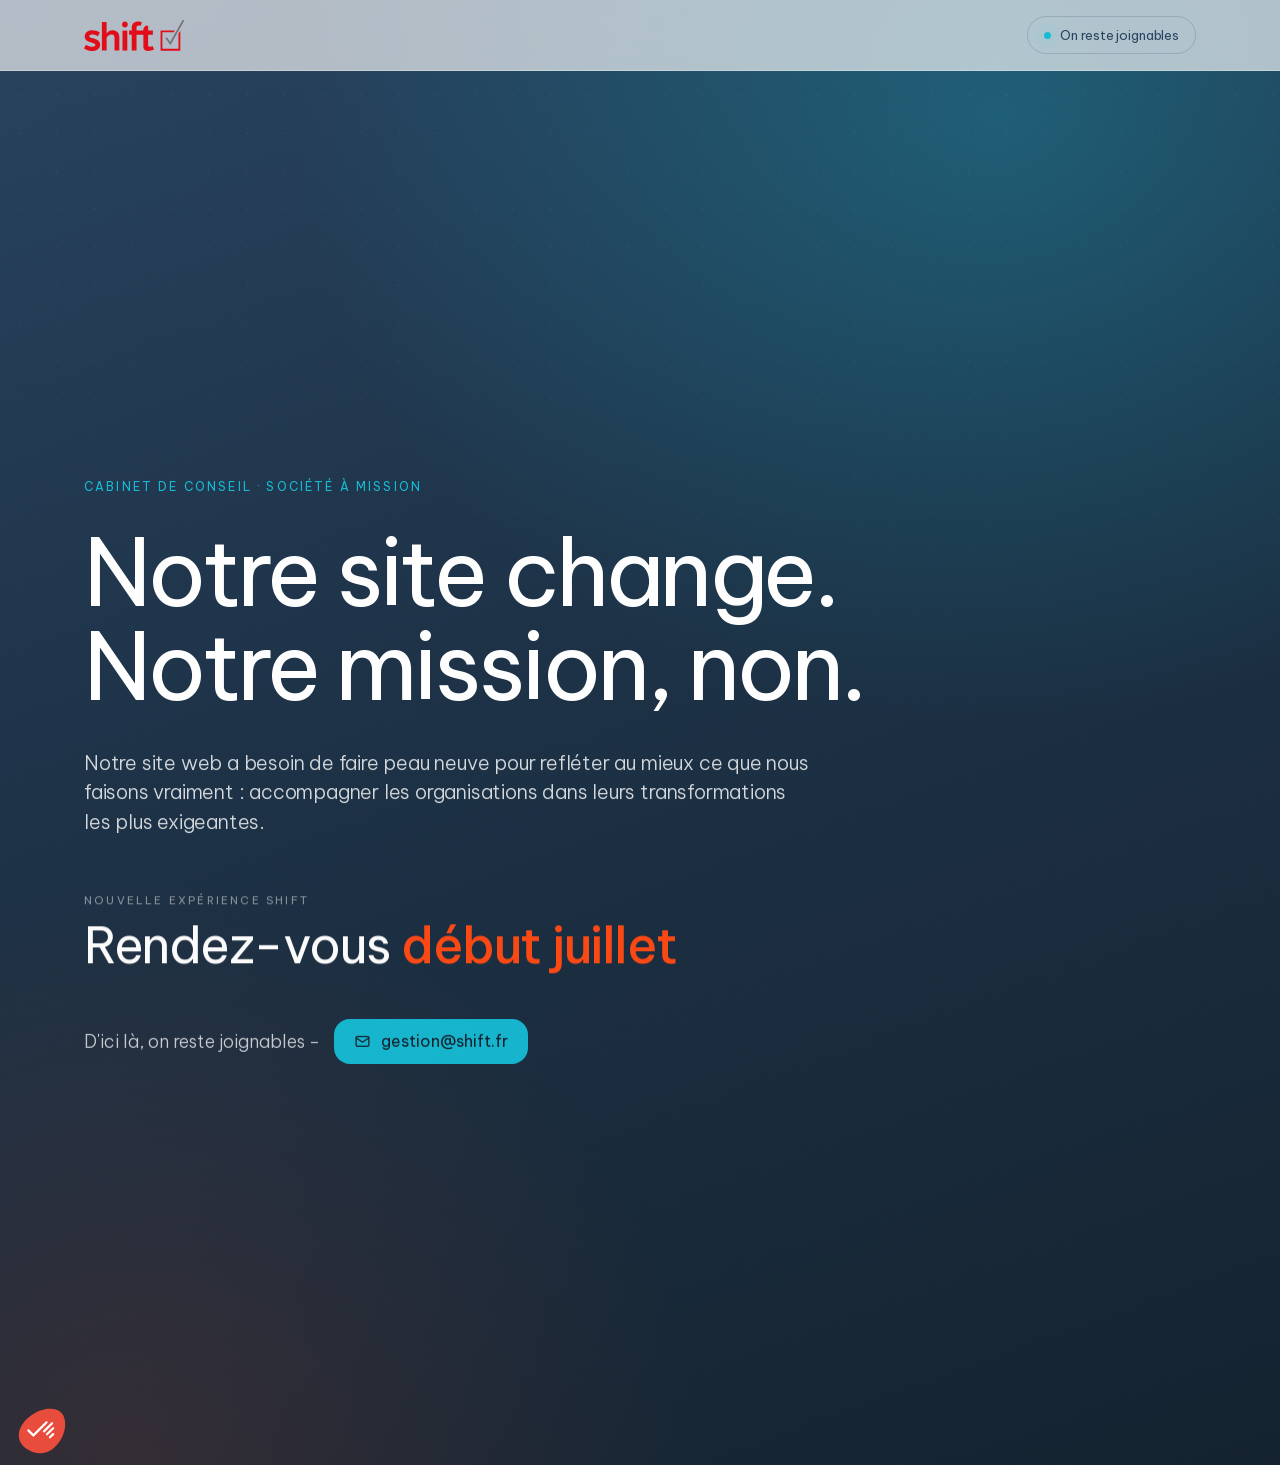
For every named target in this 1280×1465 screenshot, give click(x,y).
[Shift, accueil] (134, 35)
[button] (42, 1431)
